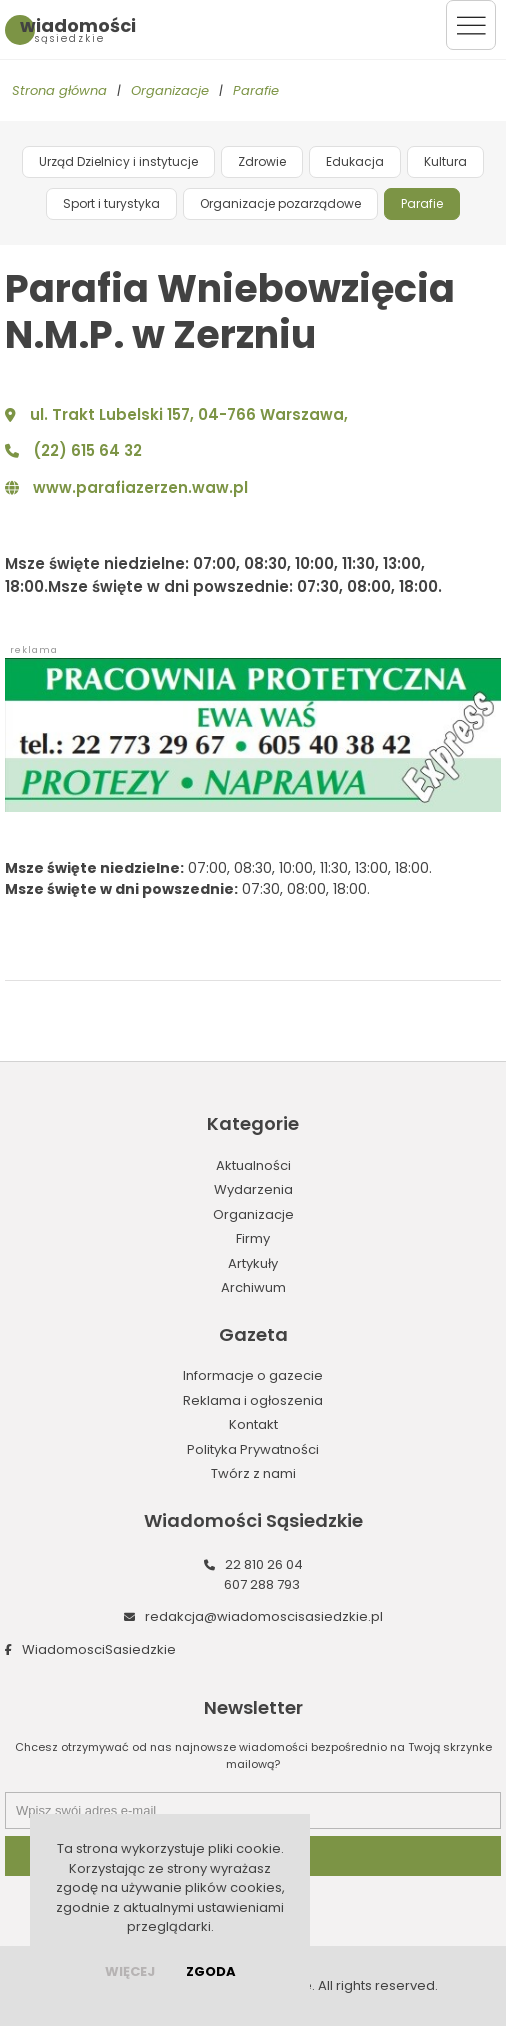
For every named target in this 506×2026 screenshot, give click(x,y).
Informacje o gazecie (253, 1375)
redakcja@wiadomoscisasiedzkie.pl (264, 1616)
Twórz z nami (253, 1473)
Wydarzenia (253, 1189)
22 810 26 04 (264, 1564)
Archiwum (253, 1287)
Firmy (253, 1238)
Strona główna (59, 90)
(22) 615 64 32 (87, 450)
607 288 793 (262, 1584)
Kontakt (253, 1424)
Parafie (256, 90)
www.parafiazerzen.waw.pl (140, 487)
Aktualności (253, 1165)
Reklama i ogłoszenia (253, 1400)
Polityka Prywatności (253, 1449)
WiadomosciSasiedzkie (99, 1649)
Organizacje (170, 90)
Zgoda (211, 1971)
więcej (130, 1971)
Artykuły (253, 1263)
